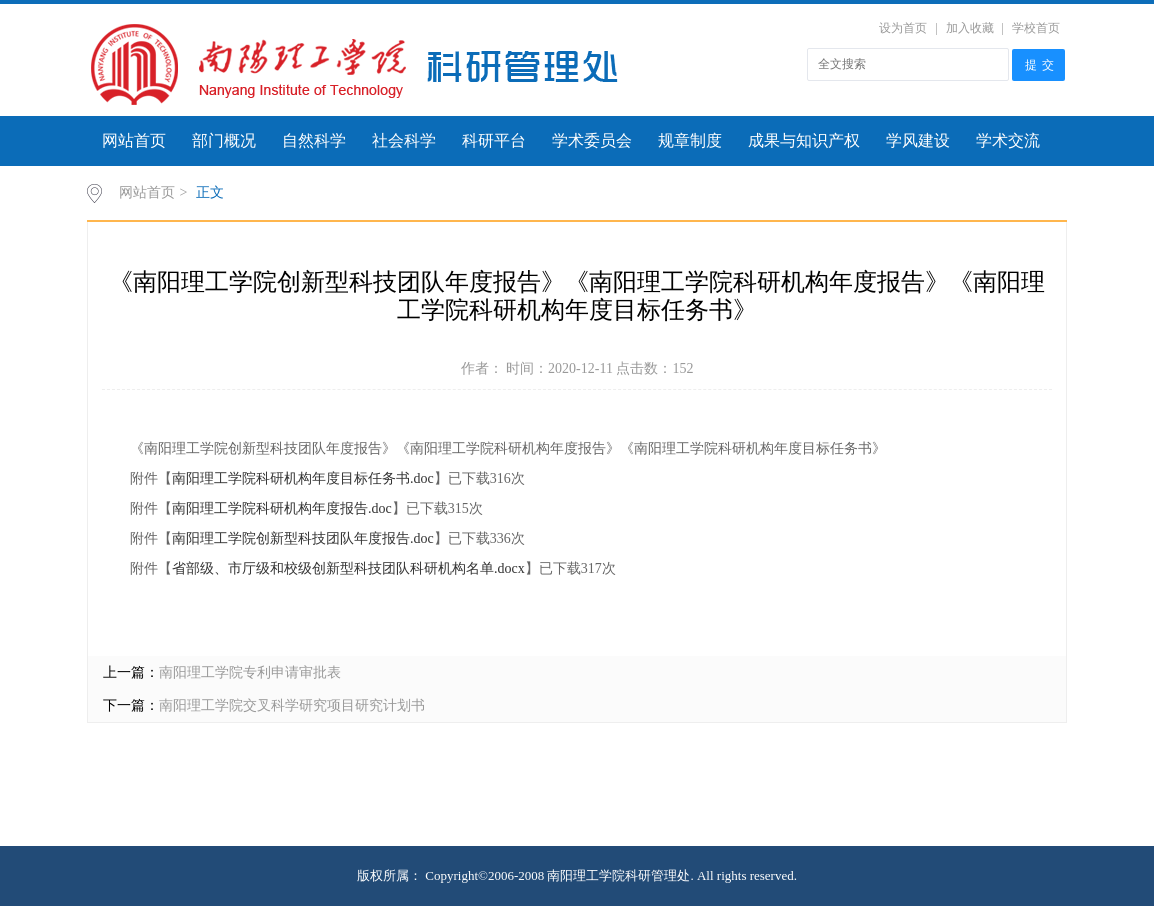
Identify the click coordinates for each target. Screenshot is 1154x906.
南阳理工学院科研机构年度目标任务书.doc (303, 478)
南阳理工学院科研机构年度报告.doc (282, 508)
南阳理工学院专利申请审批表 (250, 672)
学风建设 (918, 140)
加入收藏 (970, 28)
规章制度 (690, 140)
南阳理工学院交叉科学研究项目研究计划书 (292, 705)
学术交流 (1008, 140)
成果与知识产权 (804, 140)
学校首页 (1036, 28)
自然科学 (314, 140)
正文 (210, 192)
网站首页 (134, 140)
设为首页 (903, 28)
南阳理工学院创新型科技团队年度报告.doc (303, 538)
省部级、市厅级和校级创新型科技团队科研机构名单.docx (348, 568)
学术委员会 (592, 140)
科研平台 (494, 140)
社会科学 (404, 140)
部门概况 (224, 140)
